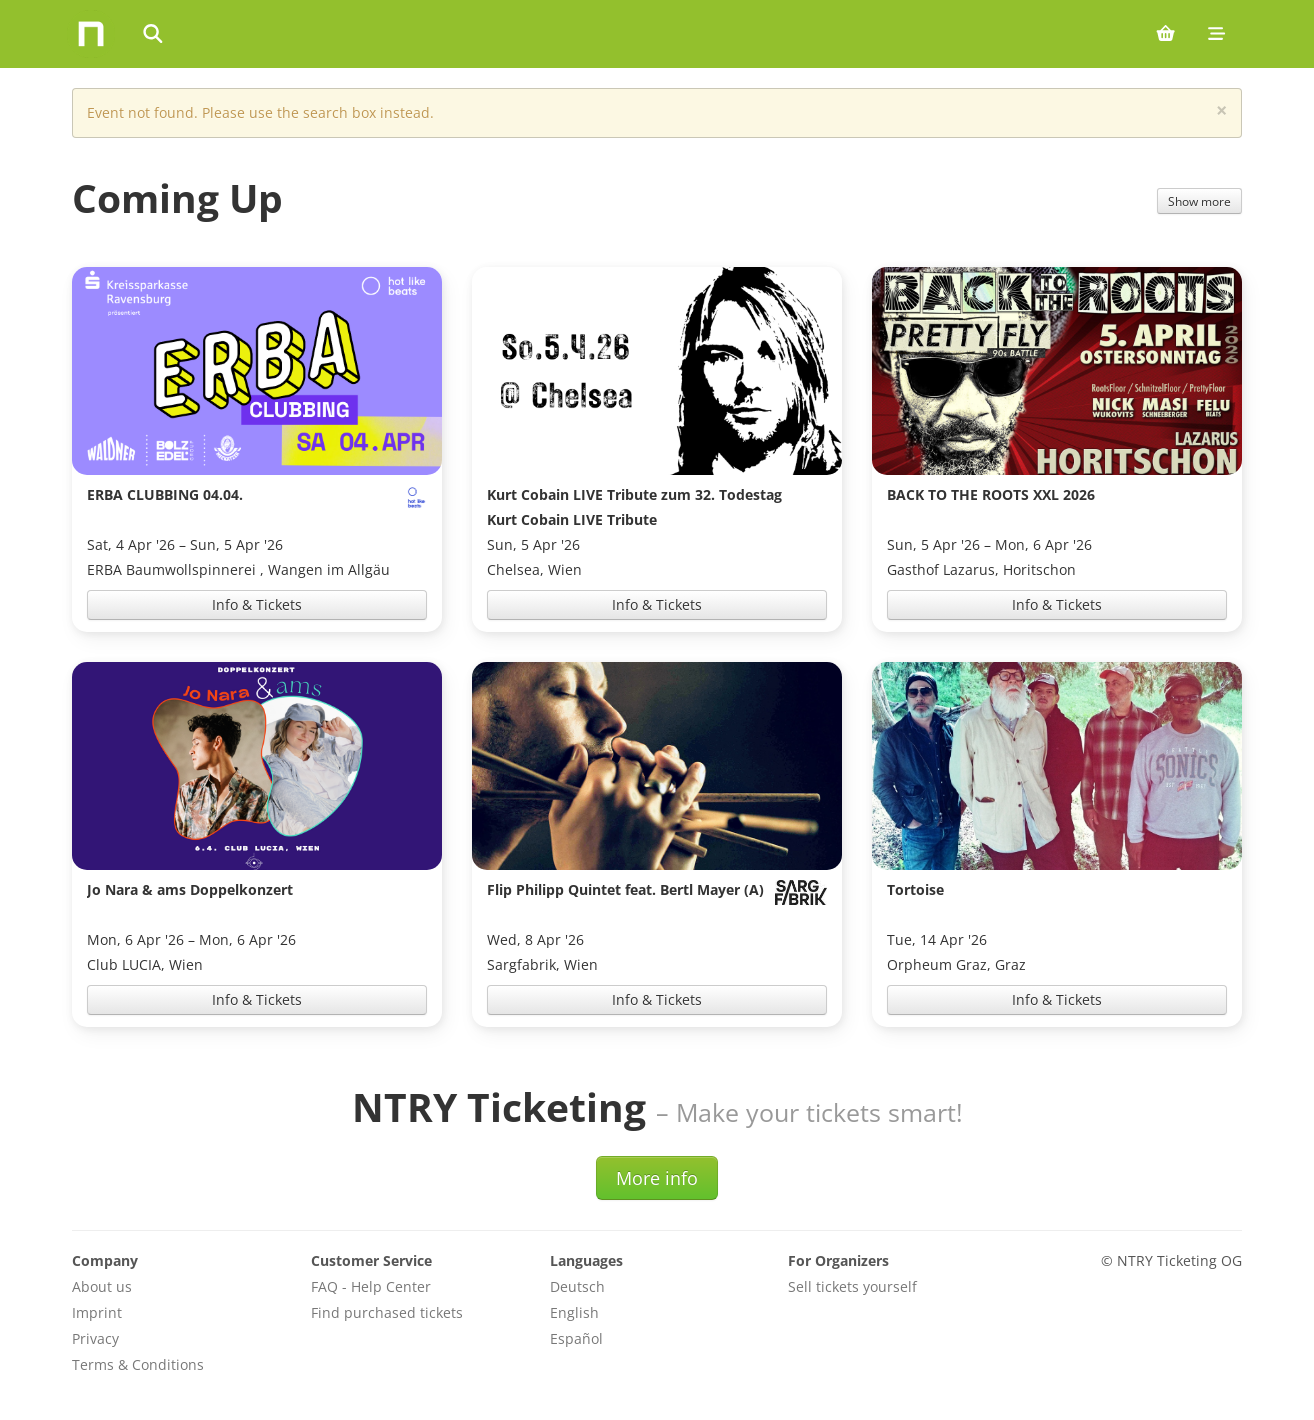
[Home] (91, 34)
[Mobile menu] (1216, 34)
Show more (1199, 201)
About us (102, 1286)
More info (657, 1178)
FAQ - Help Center (371, 1286)
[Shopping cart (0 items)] (1165, 34)
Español (576, 1338)
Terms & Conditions (138, 1364)
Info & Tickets (257, 604)
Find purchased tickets (387, 1312)
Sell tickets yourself (852, 1286)
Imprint (97, 1312)
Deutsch (577, 1286)
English (574, 1312)
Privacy (95, 1338)
